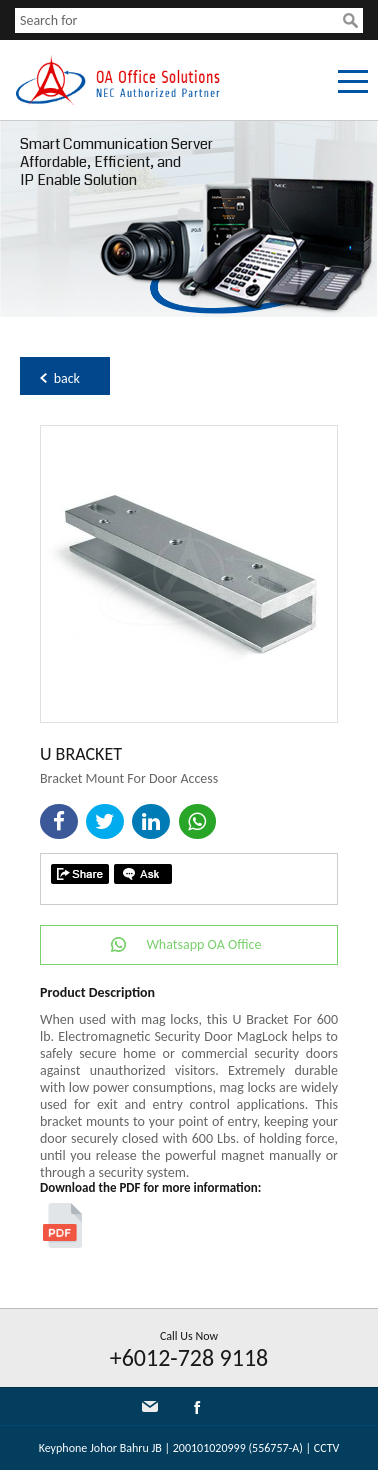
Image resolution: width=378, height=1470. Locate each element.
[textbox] (179, 20)
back (67, 378)
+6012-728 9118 (189, 1357)
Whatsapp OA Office (203, 944)
